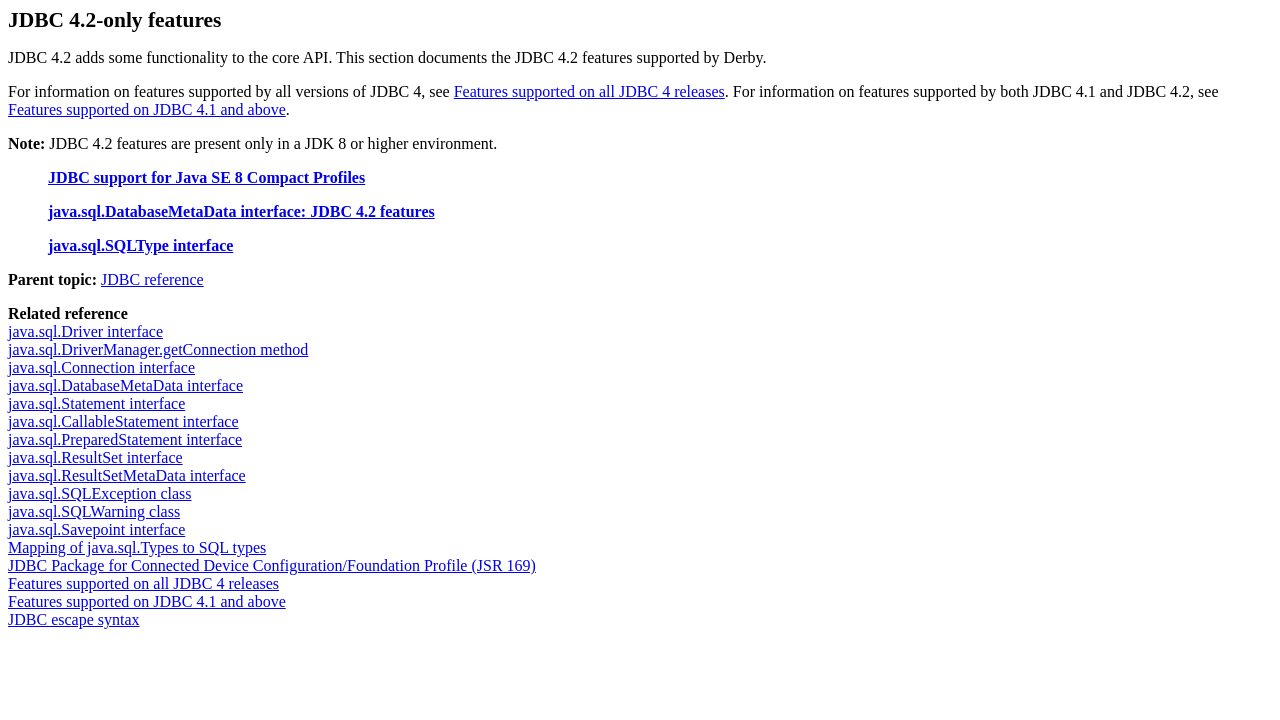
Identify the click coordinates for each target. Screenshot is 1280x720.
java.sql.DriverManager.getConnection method (158, 349)
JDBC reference (152, 279)
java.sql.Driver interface (85, 331)
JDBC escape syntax (74, 619)
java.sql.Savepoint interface (96, 529)
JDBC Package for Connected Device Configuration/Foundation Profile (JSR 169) (272, 565)
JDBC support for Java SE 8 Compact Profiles (206, 177)
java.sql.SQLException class (100, 493)
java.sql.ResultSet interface (95, 457)
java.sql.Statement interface (96, 403)
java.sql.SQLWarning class (94, 511)
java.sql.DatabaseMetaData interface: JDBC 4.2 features (241, 211)
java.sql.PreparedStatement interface (125, 439)
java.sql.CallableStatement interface (123, 421)
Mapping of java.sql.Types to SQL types (137, 547)
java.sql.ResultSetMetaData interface (127, 475)
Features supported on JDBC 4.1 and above (147, 109)
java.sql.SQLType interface (140, 245)
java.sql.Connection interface (101, 367)
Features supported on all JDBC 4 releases (589, 91)
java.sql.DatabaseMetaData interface (125, 385)
